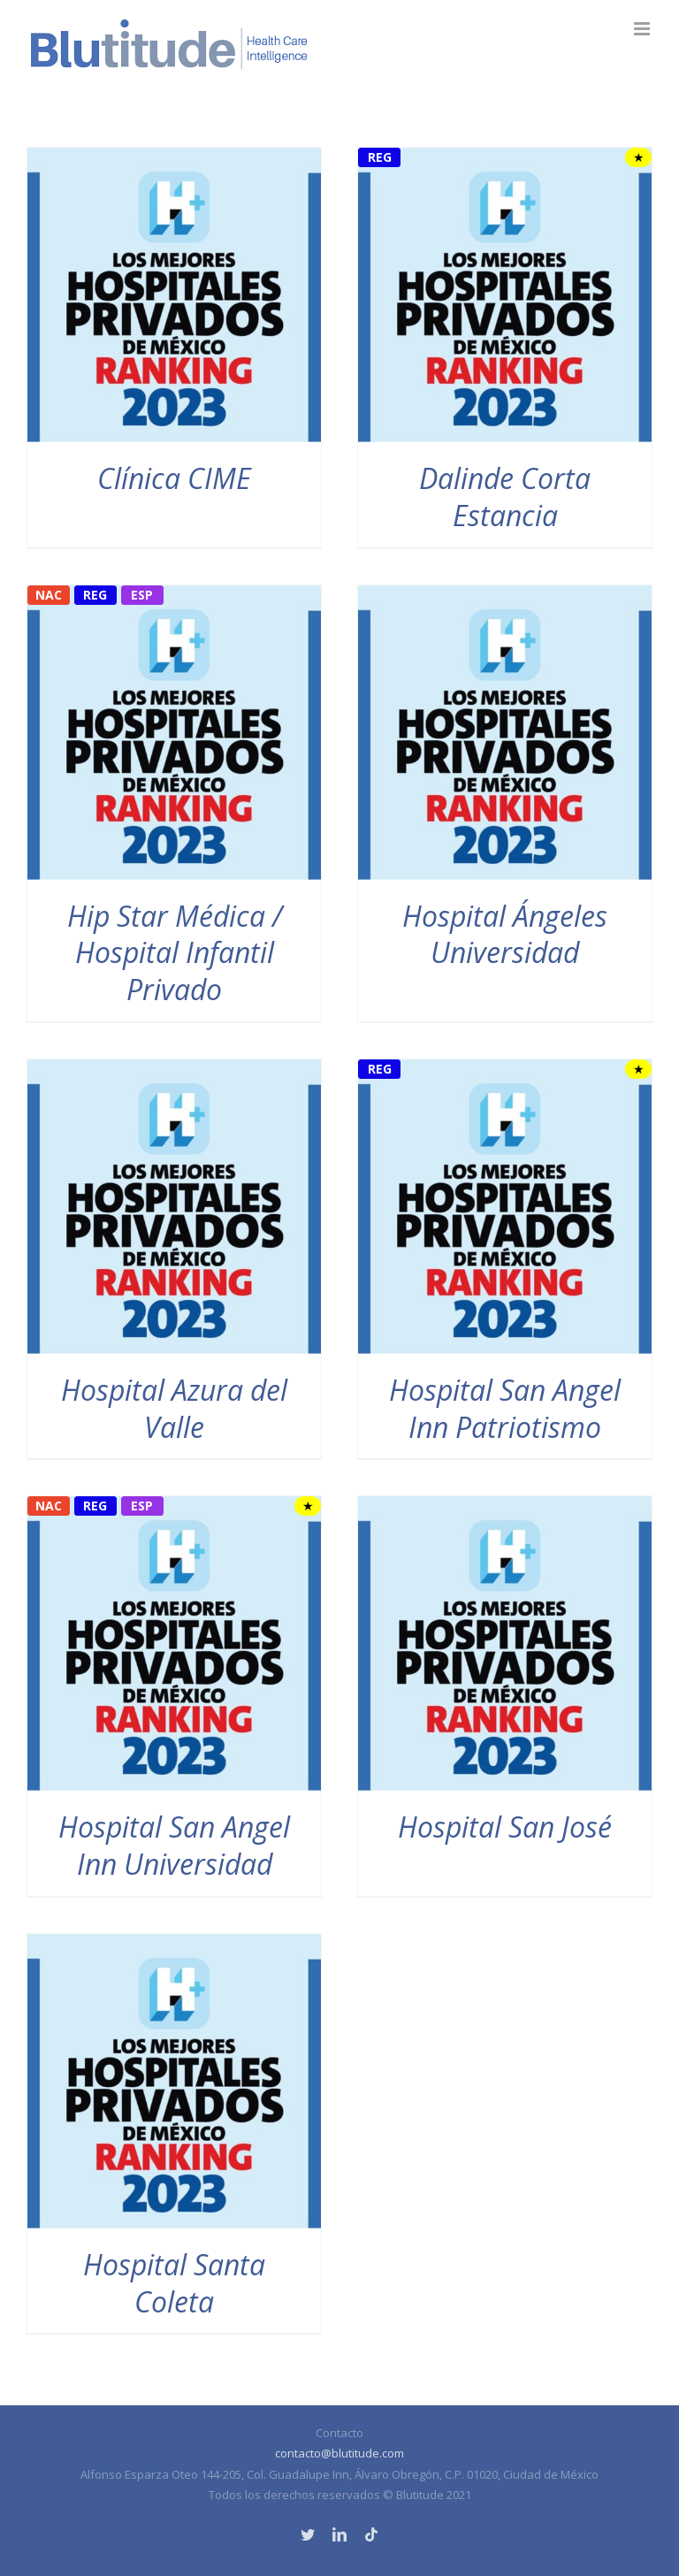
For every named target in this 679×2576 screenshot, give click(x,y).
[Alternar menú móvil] (643, 28)
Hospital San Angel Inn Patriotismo (505, 1408)
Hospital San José (505, 1827)
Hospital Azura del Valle (174, 1408)
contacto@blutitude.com (339, 2453)
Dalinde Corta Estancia (505, 496)
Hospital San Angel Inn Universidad (174, 1845)
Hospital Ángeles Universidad (504, 934)
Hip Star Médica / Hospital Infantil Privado (174, 952)
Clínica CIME (174, 478)
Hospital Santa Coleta (174, 2282)
